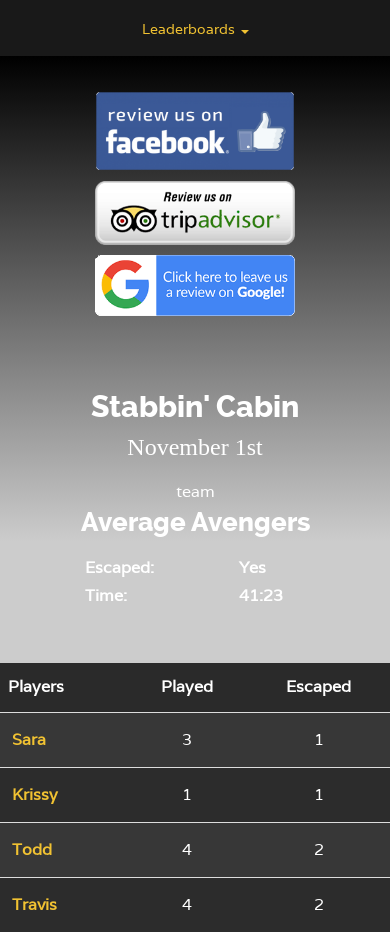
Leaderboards (195, 29)
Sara (29, 739)
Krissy (35, 794)
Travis (34, 904)
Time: (106, 595)
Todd (32, 849)
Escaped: (119, 567)
